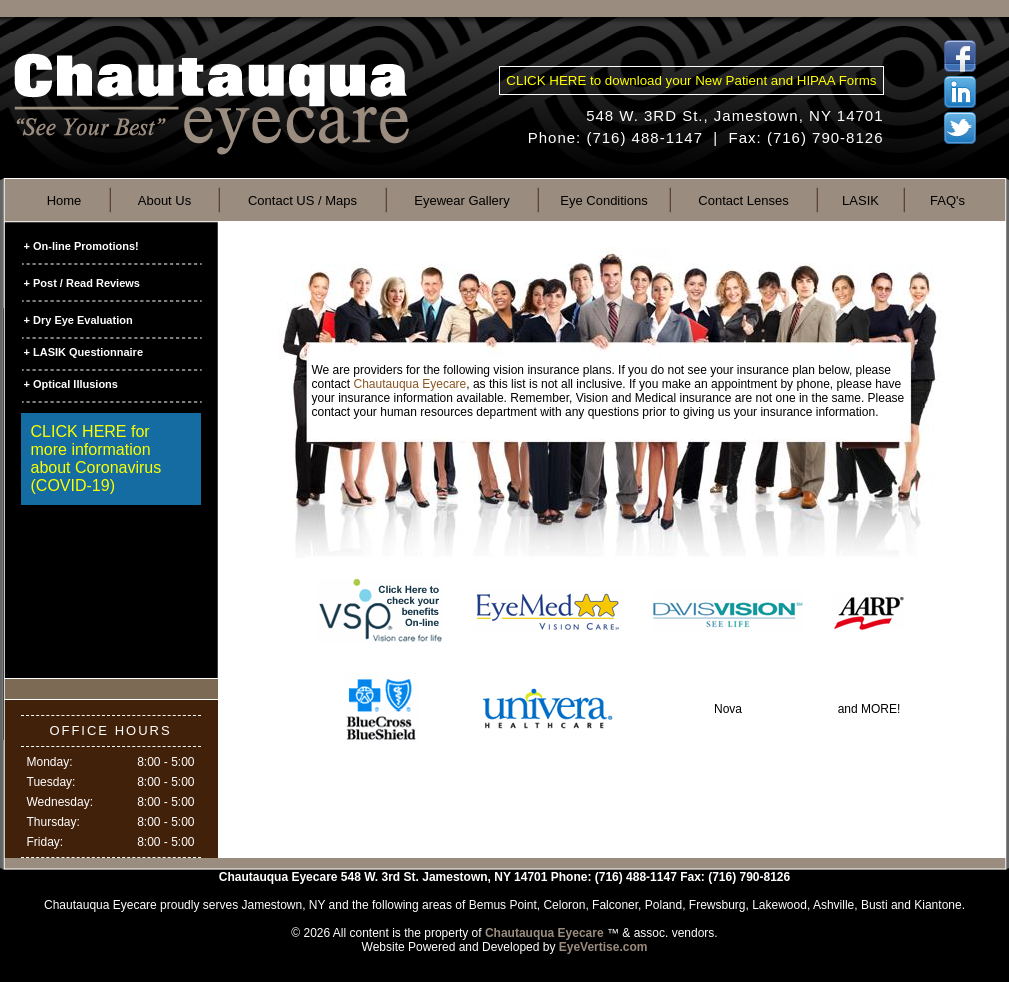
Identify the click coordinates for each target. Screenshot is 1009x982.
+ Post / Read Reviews (82, 283)
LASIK (860, 200)
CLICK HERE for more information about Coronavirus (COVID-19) (96, 458)
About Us (164, 200)
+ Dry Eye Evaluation (78, 320)
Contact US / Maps (302, 200)
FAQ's (947, 200)
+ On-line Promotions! (81, 246)
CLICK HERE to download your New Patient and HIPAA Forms (691, 80)
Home (64, 200)
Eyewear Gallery (461, 200)
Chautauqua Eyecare (410, 384)
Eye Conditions (603, 200)
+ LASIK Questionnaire (84, 352)
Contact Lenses (743, 200)
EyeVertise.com (603, 947)
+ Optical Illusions (71, 384)
